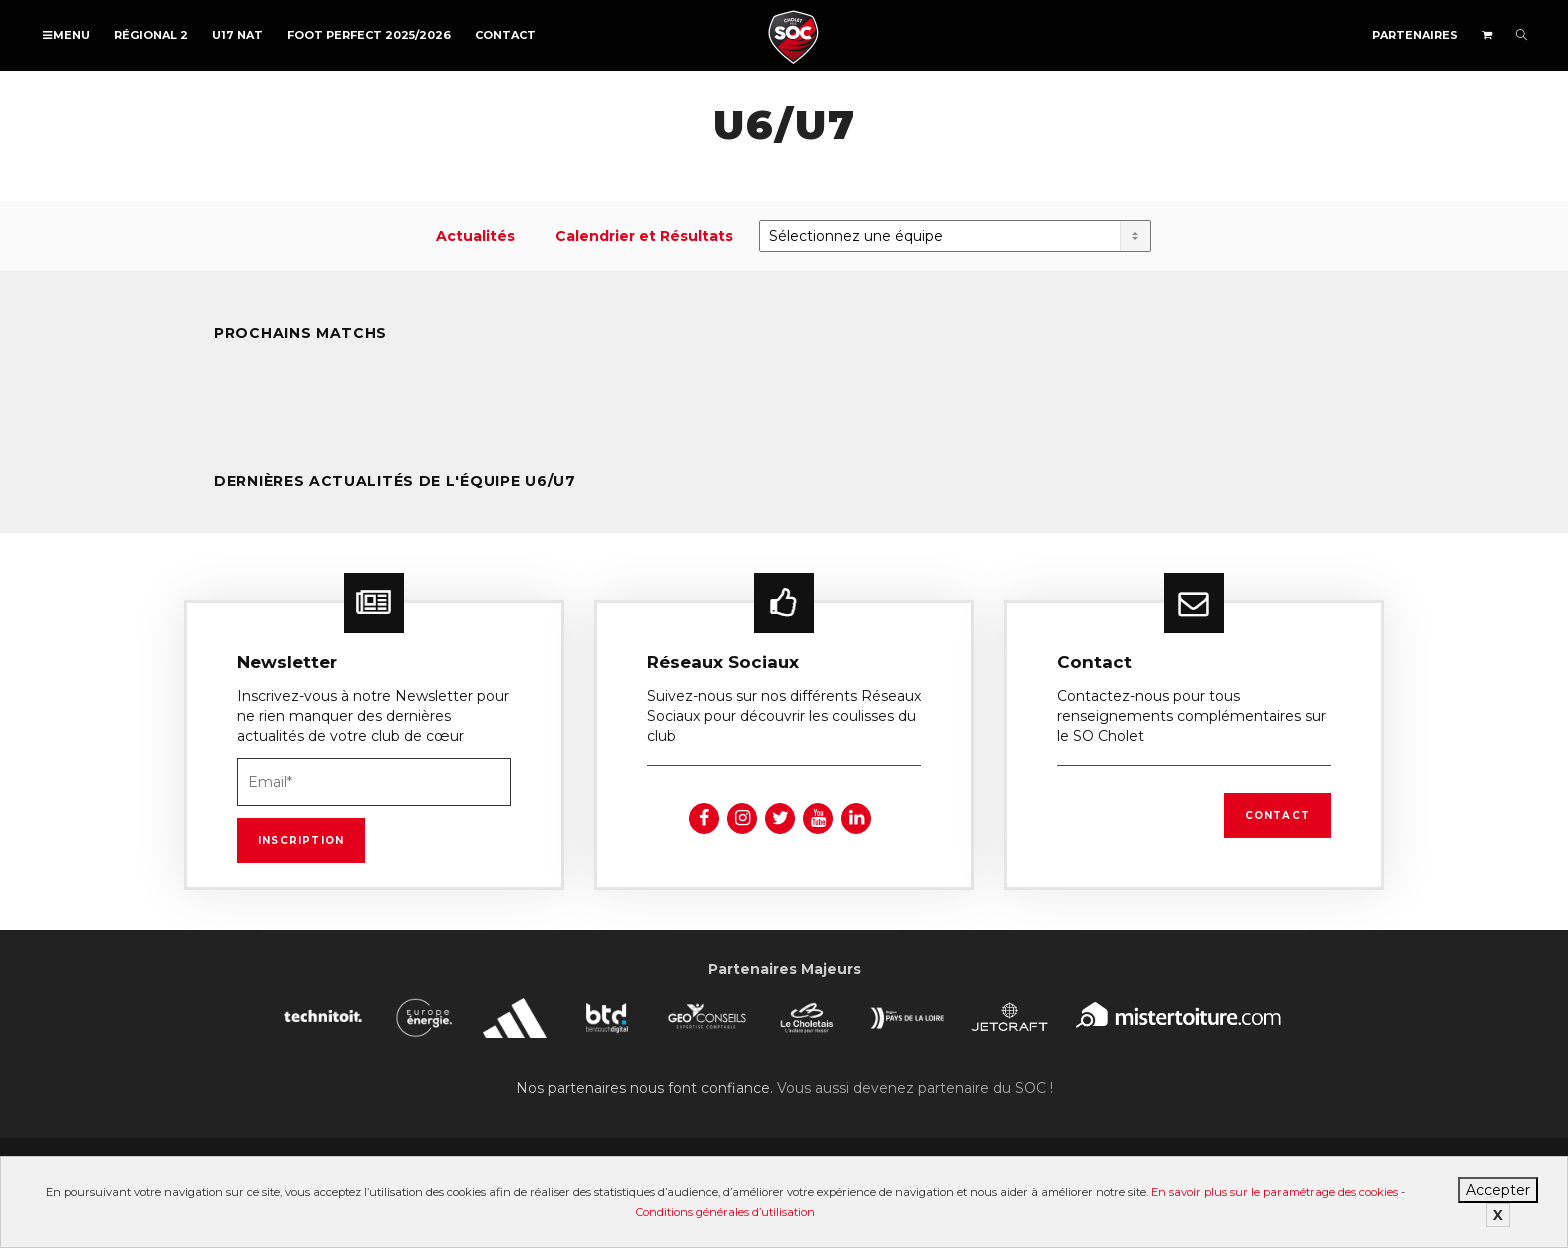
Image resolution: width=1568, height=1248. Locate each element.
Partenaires (1415, 35)
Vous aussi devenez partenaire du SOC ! (915, 1088)
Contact (505, 35)
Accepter (1498, 1190)
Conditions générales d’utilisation (725, 1212)
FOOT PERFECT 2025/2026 (369, 35)
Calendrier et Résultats (644, 236)
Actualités (475, 236)
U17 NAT (237, 35)
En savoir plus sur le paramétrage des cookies (1274, 1192)
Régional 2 (151, 35)
